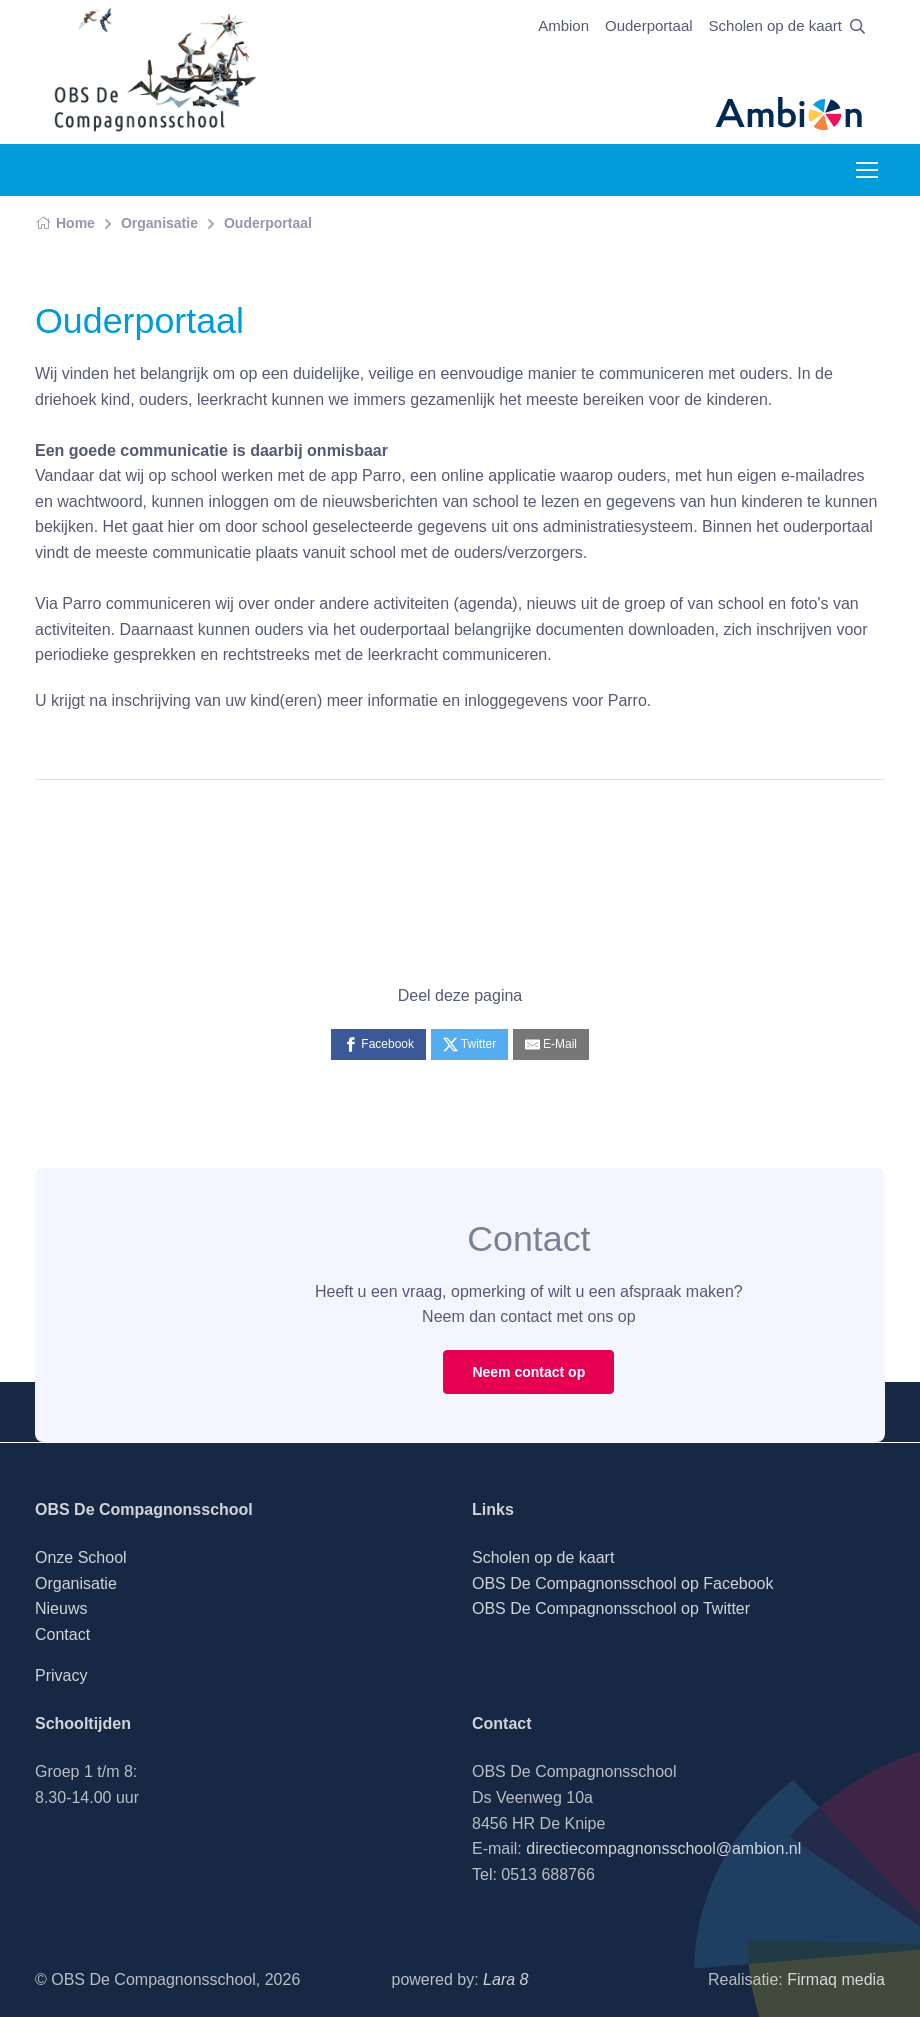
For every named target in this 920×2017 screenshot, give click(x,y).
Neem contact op (528, 1372)
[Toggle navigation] (866, 170)
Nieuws (61, 1608)
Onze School (81, 1557)
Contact (62, 1634)
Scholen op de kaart (775, 25)
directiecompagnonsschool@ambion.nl (663, 1848)
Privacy (61, 1675)
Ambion (563, 25)
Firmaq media (836, 1979)
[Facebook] (378, 1044)
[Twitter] (470, 1044)
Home (65, 223)
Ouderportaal (649, 25)
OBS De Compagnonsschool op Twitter (611, 1608)
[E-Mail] (551, 1044)
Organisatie (159, 223)
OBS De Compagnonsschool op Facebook (623, 1583)
